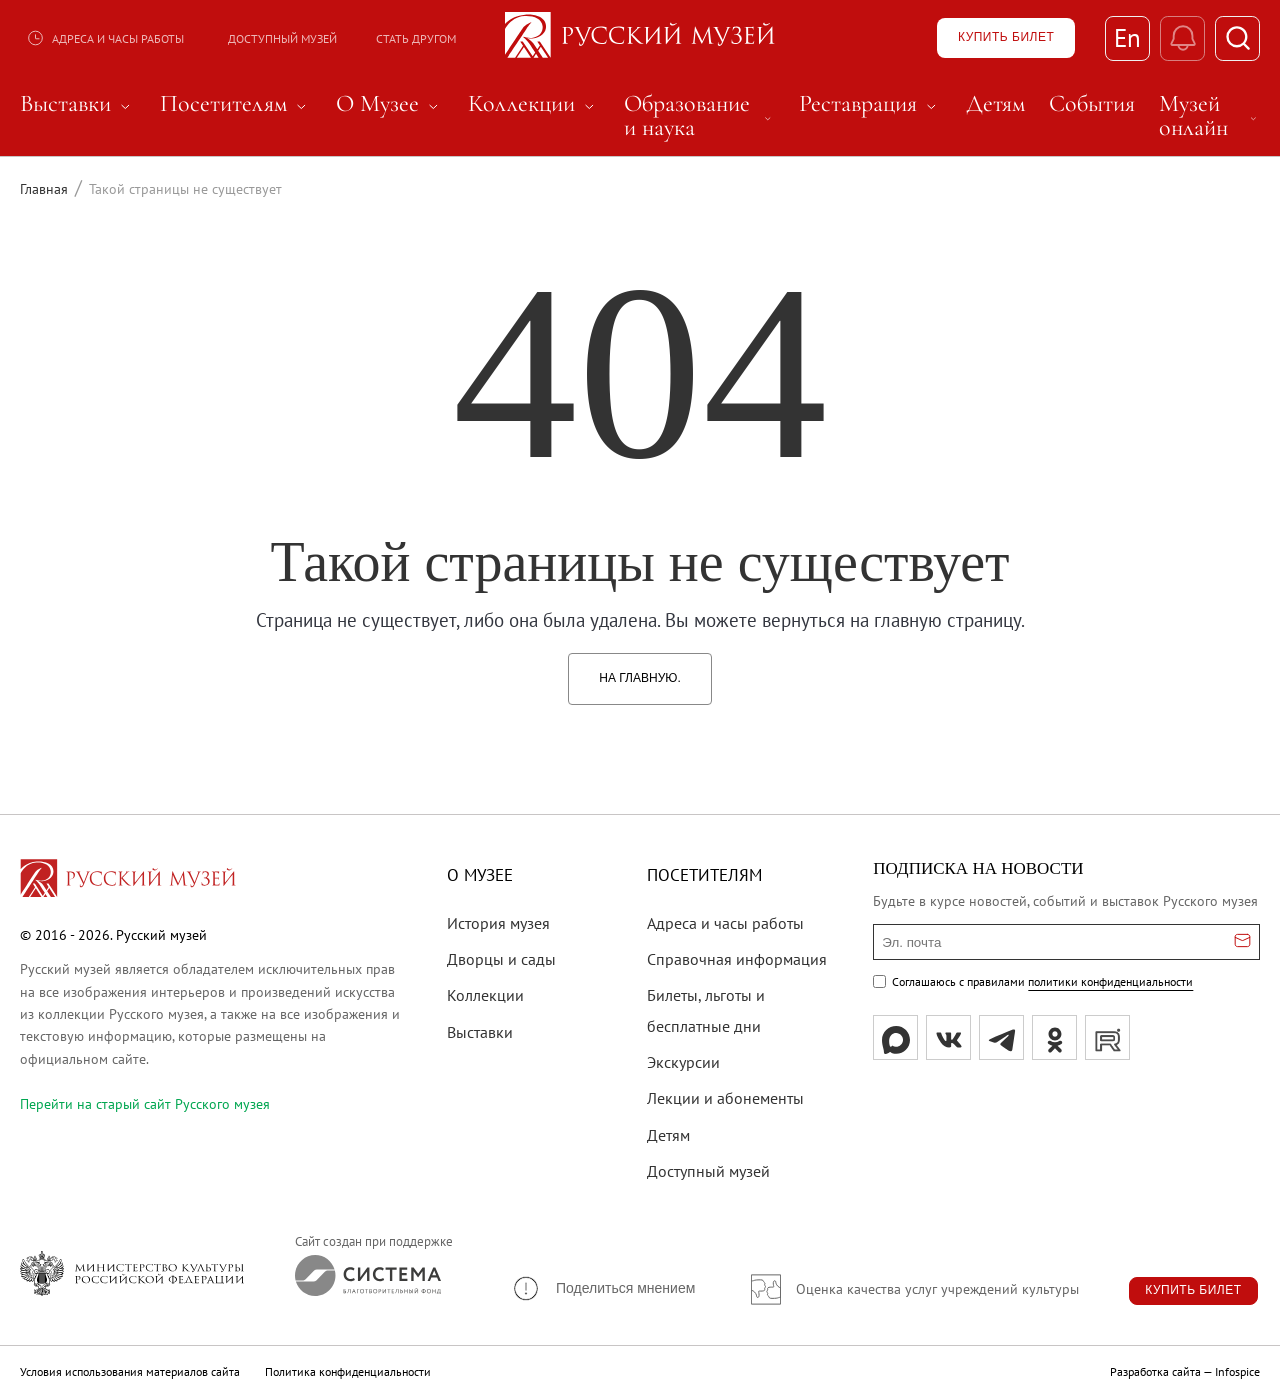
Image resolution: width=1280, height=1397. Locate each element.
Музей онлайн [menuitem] (1209, 116)
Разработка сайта (1155, 1371)
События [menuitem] (1092, 104)
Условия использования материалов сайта (130, 1371)
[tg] (1001, 1037)
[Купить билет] (1006, 38)
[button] (603, 1288)
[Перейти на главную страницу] (128, 881)
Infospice (1237, 1371)
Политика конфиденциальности (348, 1371)
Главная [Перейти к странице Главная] (44, 189)
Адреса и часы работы (105, 38)
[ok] (1054, 1037)
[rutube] (1107, 1037)
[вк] (948, 1037)
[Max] (895, 1037)
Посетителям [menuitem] (236, 104)
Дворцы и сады (501, 959)
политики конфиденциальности (1110, 981)
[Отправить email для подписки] (1242, 942)
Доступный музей (282, 38)
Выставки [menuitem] (78, 104)
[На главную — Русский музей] (640, 38)
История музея (498, 923)
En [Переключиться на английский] (1127, 38)
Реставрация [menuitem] (870, 104)
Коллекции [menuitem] (534, 104)
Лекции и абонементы (725, 1098)
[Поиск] (1237, 38)
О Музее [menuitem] (390, 104)
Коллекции (485, 995)
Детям (668, 1135)
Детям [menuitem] (995, 104)
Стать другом (416, 38)
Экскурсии (683, 1062)
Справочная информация (737, 959)
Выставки (480, 1032)
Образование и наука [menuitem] (699, 116)
